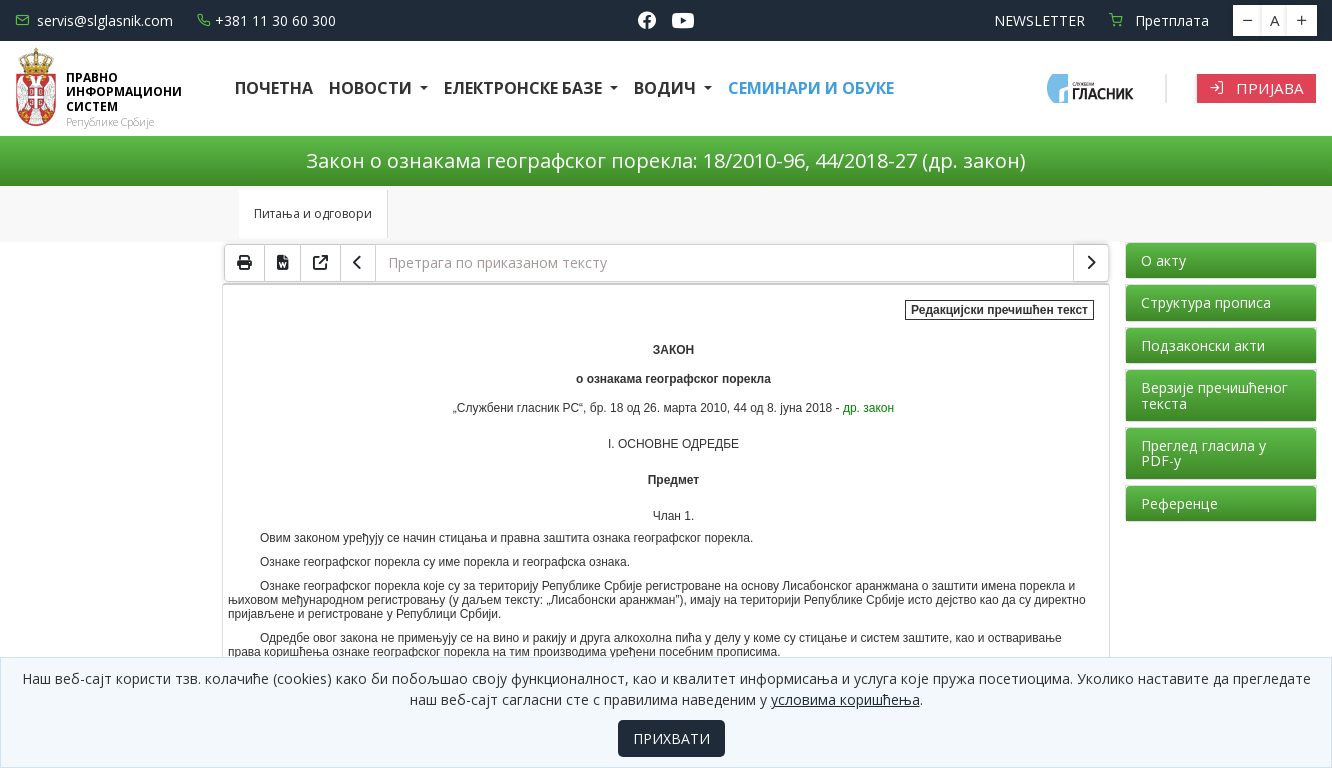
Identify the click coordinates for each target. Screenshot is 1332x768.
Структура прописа (1206, 302)
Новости (372, 88)
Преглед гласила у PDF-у (1203, 453)
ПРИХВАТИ (671, 738)
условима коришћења (845, 699)
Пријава (1256, 88)
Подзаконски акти (1203, 345)
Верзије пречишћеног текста (1214, 395)
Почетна (274, 88)
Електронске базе (525, 88)
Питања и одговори (313, 213)
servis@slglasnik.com (94, 20)
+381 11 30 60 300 (266, 20)
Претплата (1159, 20)
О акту (1163, 260)
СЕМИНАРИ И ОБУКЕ (811, 88)
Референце (1179, 503)
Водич (667, 88)
